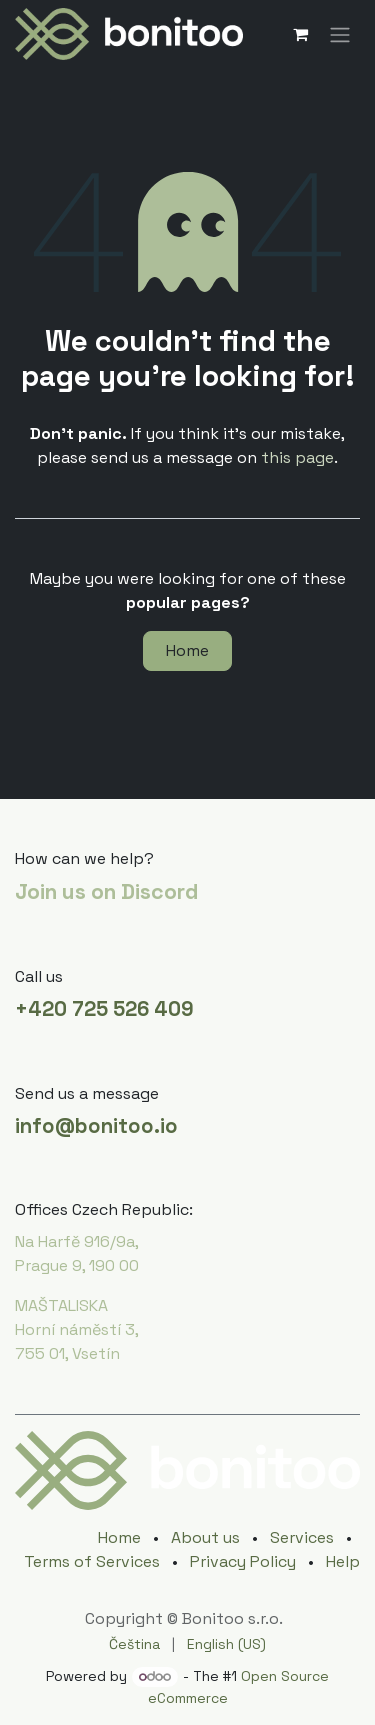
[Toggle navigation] (340, 33)
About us (205, 1537)
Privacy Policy (243, 1561)
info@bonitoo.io (96, 1126)
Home (187, 650)
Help (343, 1561)
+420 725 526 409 (104, 1009)
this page (297, 457)
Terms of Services (92, 1561)
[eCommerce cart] (300, 34)
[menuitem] (134, 1644)
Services (302, 1537)
